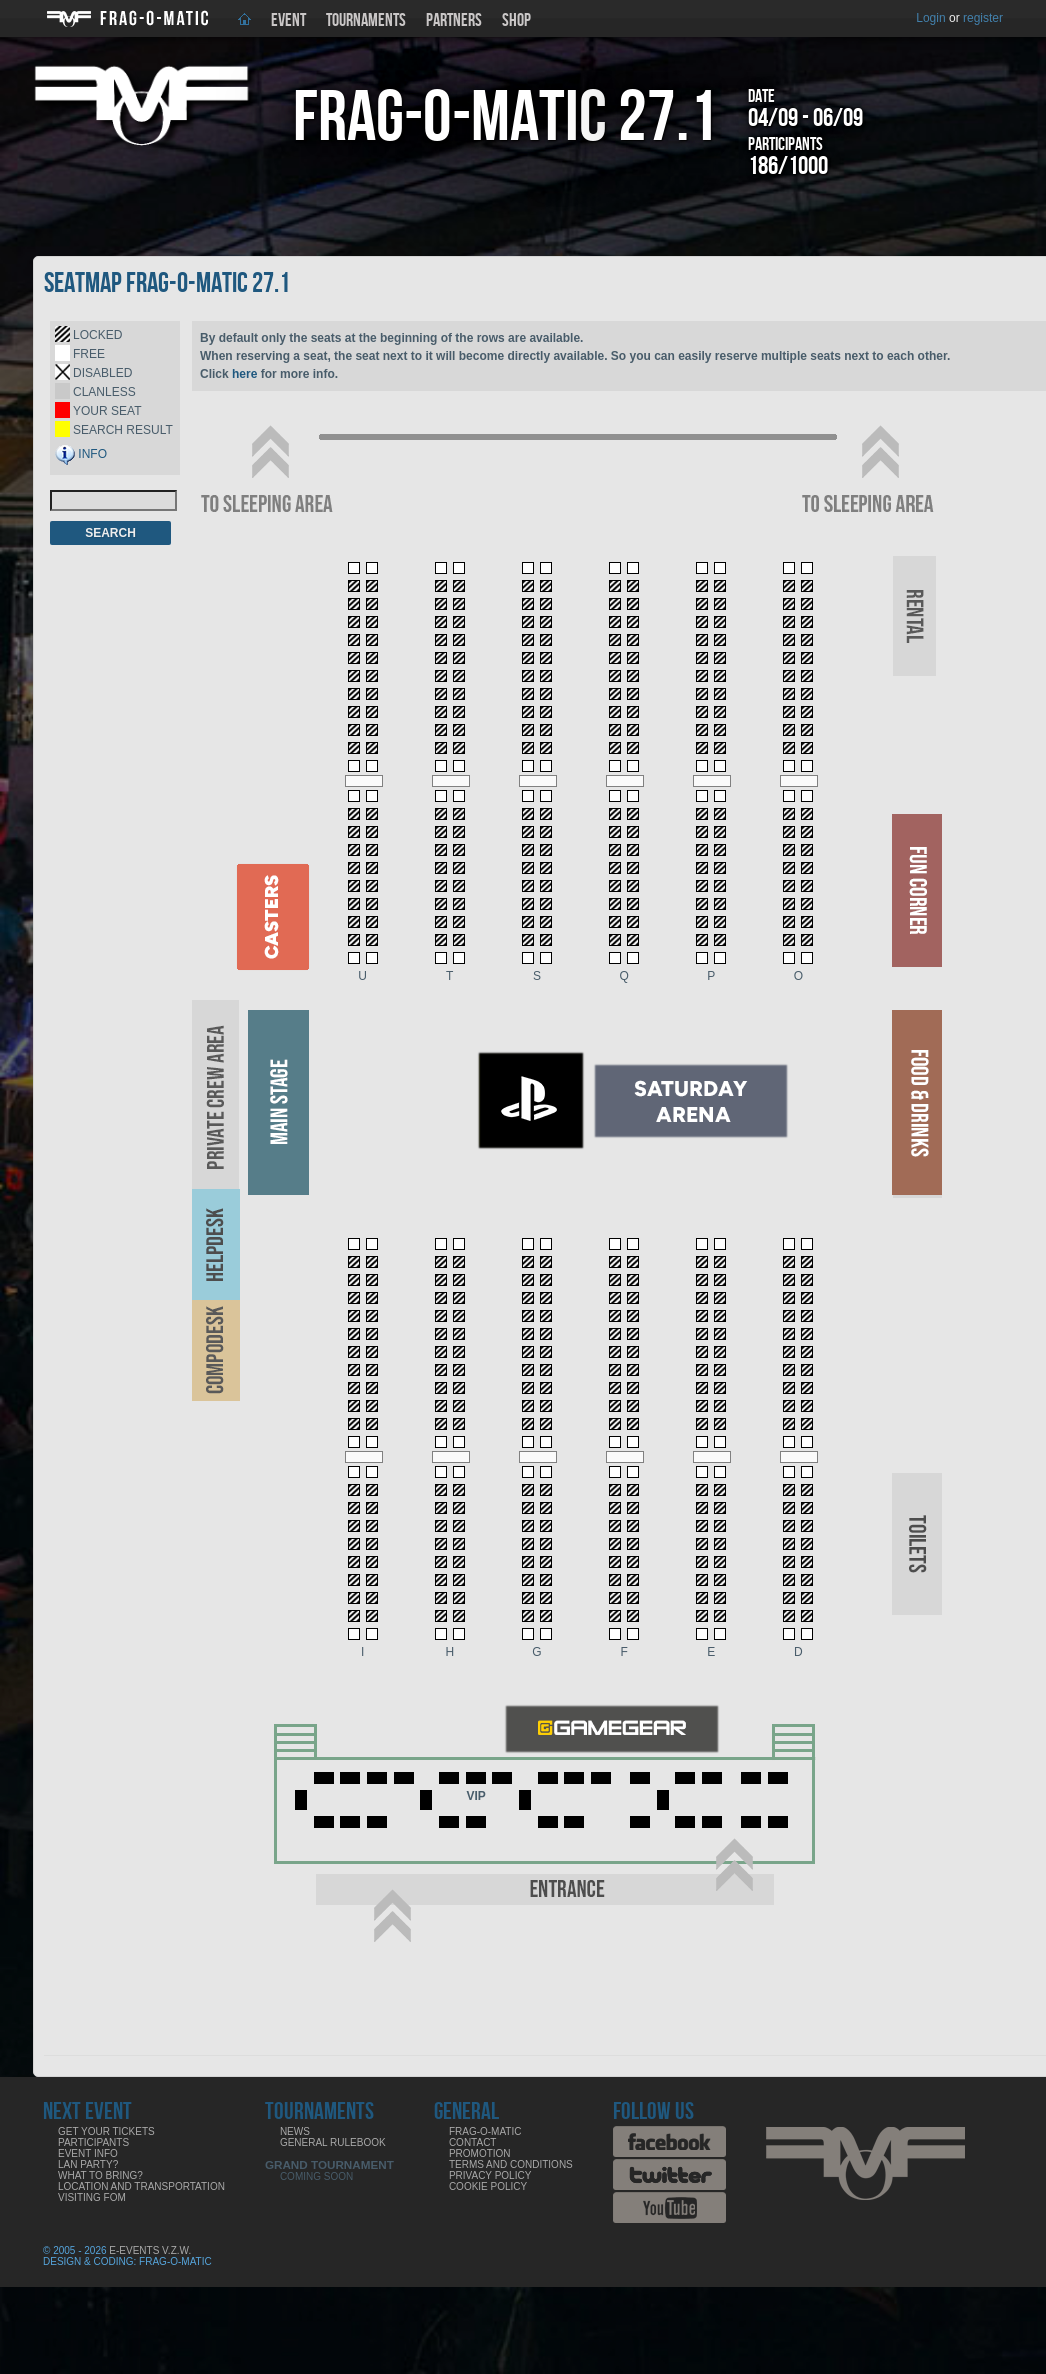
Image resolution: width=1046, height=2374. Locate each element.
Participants (93, 2142)
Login (930, 18)
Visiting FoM (92, 2197)
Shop (516, 20)
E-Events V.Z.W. (150, 2250)
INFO (92, 454)
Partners (454, 20)
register (983, 18)
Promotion (480, 2153)
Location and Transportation (141, 2186)
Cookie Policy (488, 2186)
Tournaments (366, 20)
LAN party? (88, 2164)
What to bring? (100, 2175)
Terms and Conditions (511, 2164)
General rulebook (333, 2142)
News (295, 2131)
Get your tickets (106, 2131)
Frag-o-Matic (485, 2131)
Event (288, 20)
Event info (88, 2153)
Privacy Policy (490, 2175)
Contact (473, 2142)
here (244, 374)
